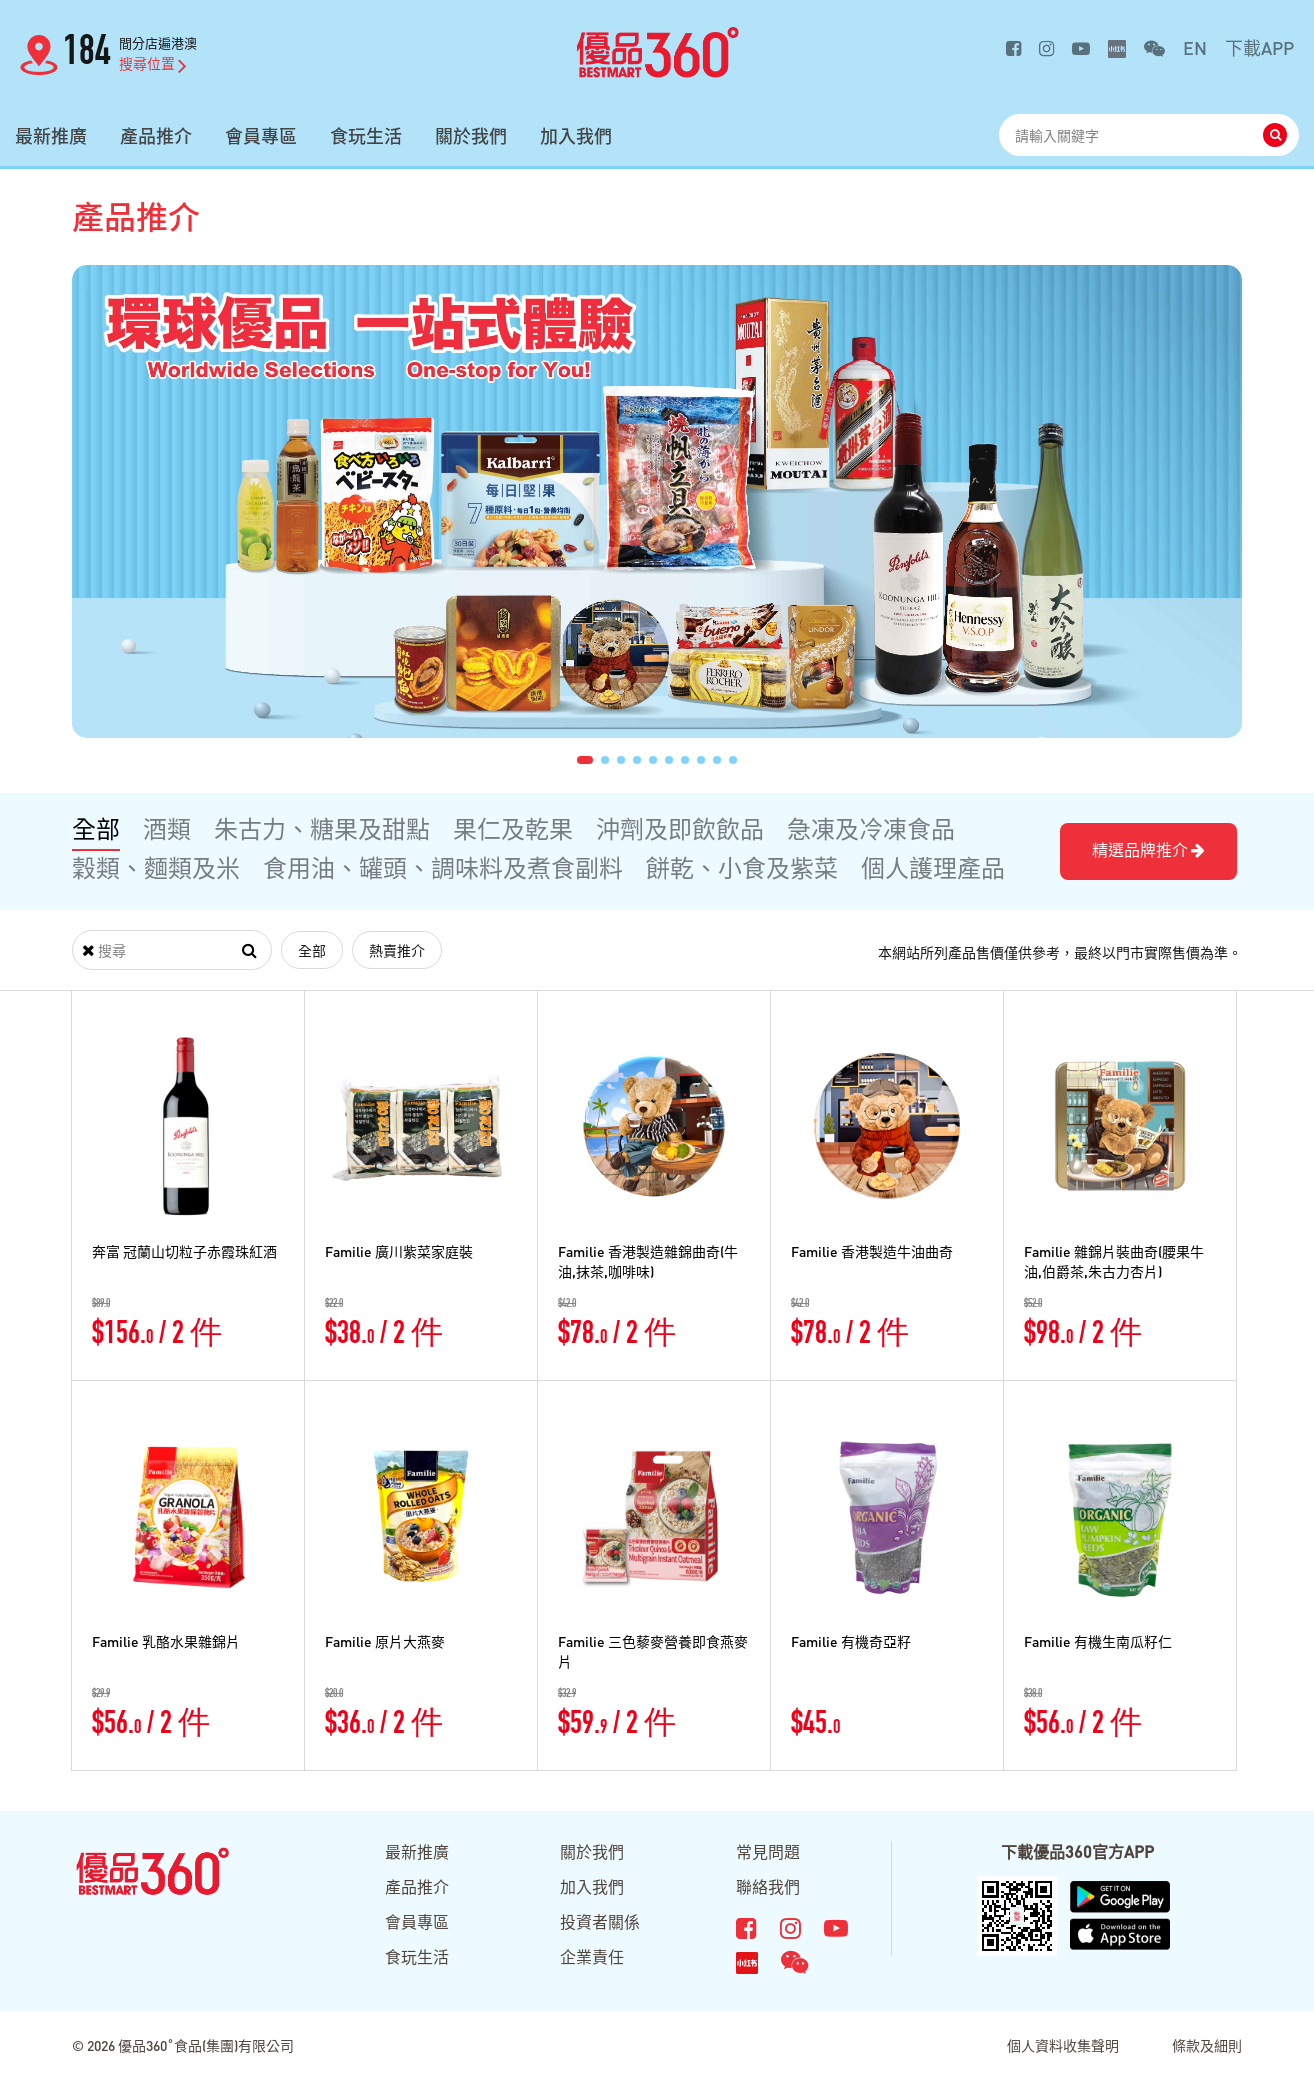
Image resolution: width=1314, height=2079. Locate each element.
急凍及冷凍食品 (871, 828)
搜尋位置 (153, 63)
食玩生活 (366, 136)
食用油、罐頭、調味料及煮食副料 (443, 867)
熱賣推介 (397, 950)
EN (1195, 47)
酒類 (167, 828)
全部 (96, 828)
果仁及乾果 (513, 828)
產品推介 (156, 136)
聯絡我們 (768, 1886)
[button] (585, 760)
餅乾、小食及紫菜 (742, 867)
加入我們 (576, 136)
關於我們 (471, 136)
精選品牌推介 (1148, 849)
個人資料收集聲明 (1063, 2045)
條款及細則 (1207, 2045)
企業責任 (592, 1956)
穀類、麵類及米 (156, 867)
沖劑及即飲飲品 (680, 828)
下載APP (1259, 47)
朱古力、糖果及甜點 (322, 828)
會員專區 (261, 136)
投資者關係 (600, 1921)
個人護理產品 (933, 867)
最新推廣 (51, 136)
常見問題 (768, 1851)
